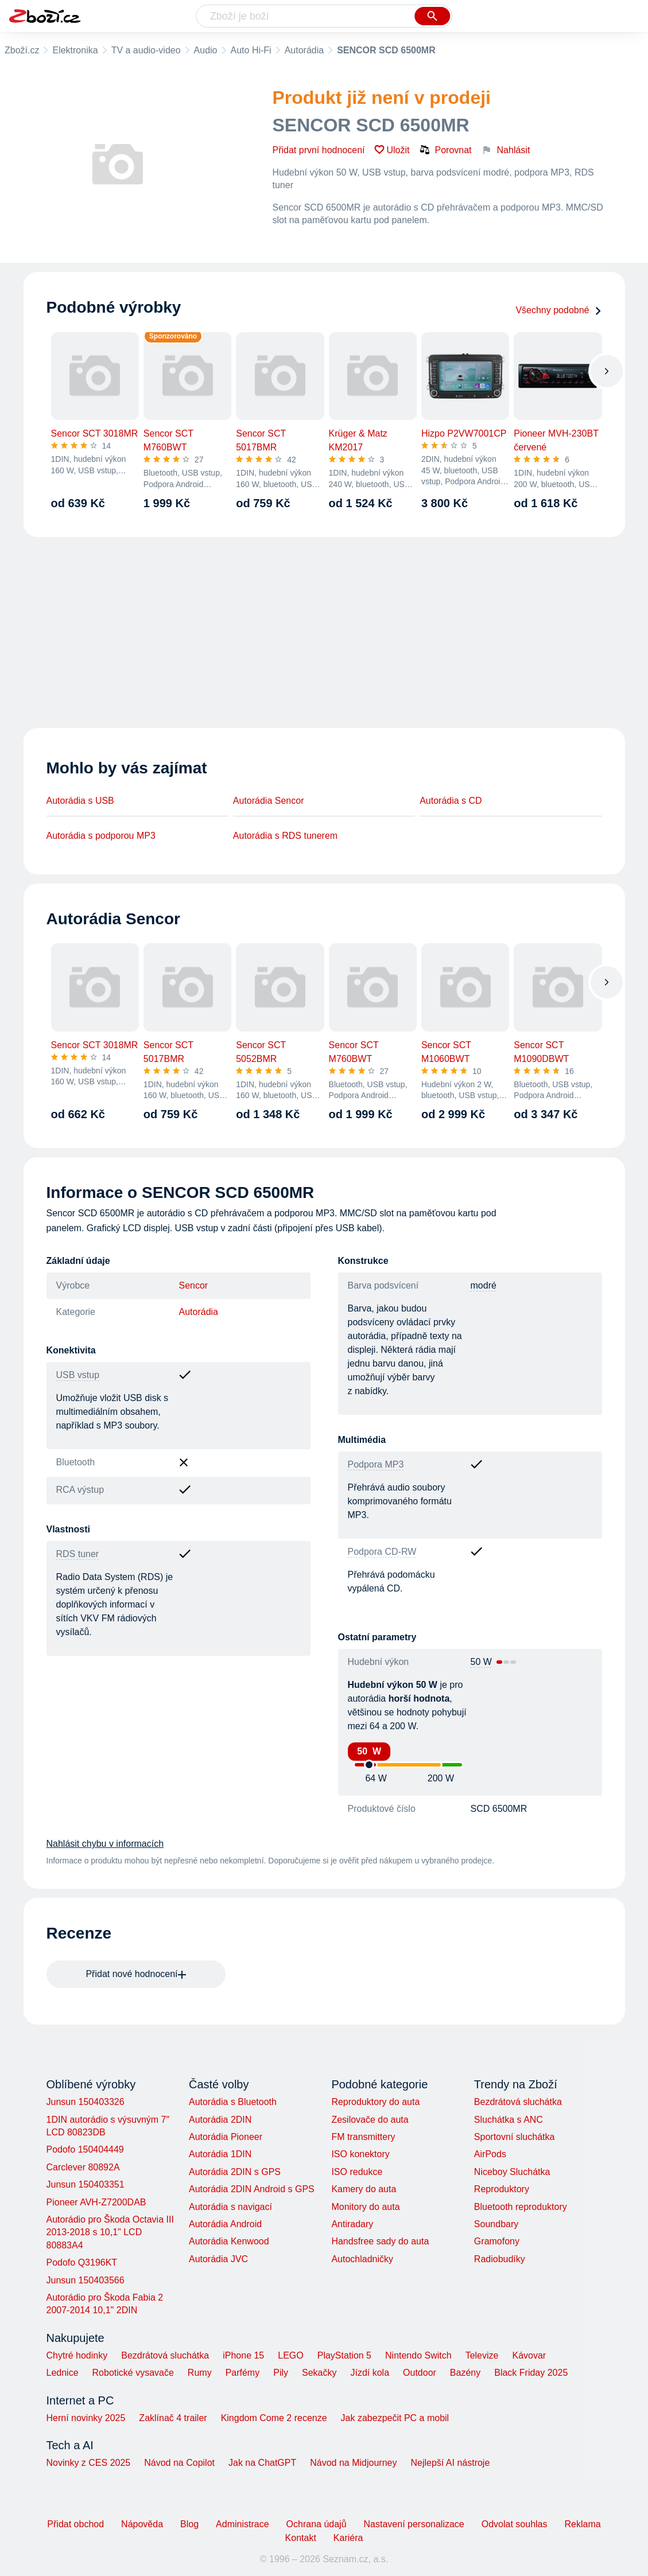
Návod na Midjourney (353, 2463)
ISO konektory (360, 2154)
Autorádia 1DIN (220, 2154)
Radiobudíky (499, 2259)
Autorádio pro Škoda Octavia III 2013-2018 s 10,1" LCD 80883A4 (110, 2232)
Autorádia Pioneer (225, 2137)
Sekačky (319, 2372)
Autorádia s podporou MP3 (101, 835)
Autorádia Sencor (268, 801)
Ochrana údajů (316, 2524)
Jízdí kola (369, 2372)
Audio (206, 50)
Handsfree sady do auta (380, 2241)
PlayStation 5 (344, 2355)
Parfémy (243, 2372)
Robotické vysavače (133, 2372)
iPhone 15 (243, 2355)
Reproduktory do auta (375, 2102)
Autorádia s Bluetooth (233, 2102)
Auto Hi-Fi (251, 50)
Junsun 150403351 (85, 2184)
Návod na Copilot (179, 2463)
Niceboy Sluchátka (512, 2172)
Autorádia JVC (218, 2259)
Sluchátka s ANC (508, 2119)
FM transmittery (363, 2137)
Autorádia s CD (451, 801)
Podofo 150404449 (85, 2149)
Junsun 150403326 (85, 2102)
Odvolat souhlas (515, 2524)
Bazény (465, 2372)
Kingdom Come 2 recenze (274, 2418)
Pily (280, 2372)
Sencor (193, 1285)
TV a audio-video (146, 50)
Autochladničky (362, 2259)
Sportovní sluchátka (514, 2137)
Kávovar (529, 2355)
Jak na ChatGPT (262, 2463)
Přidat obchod (75, 2524)
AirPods (490, 2154)
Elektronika (75, 50)
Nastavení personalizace (414, 2524)
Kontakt (300, 2538)
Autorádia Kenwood (229, 2241)
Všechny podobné (558, 310)
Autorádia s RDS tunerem (285, 835)
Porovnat (445, 149)
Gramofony (496, 2241)
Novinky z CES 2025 (88, 2463)
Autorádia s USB (80, 801)
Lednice (62, 2372)
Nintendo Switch (418, 2355)
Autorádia (304, 50)
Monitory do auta (365, 2207)
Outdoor (419, 2372)
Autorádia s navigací (230, 2207)
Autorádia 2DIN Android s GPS (252, 2189)
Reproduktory (501, 2189)
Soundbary (496, 2224)
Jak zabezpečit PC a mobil (395, 2418)
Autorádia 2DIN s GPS (235, 2172)
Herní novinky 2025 (86, 2418)
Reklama (582, 2524)
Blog (189, 2524)
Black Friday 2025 (531, 2372)
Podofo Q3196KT (82, 2262)
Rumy (200, 2372)
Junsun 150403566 (85, 2280)
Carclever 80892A (83, 2167)
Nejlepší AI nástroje (450, 2463)
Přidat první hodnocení (319, 150)
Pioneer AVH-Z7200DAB (96, 2202)
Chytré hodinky (77, 2355)
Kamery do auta (363, 2189)
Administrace (242, 2524)
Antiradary (352, 2224)
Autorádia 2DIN (220, 2119)
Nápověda (142, 2524)
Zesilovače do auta (369, 2119)
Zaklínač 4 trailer (173, 2418)
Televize (482, 2355)
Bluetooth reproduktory (520, 2207)
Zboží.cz (22, 50)
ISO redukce (356, 2172)
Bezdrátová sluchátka (518, 2102)
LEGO (290, 2355)
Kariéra (348, 2538)
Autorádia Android (225, 2224)
